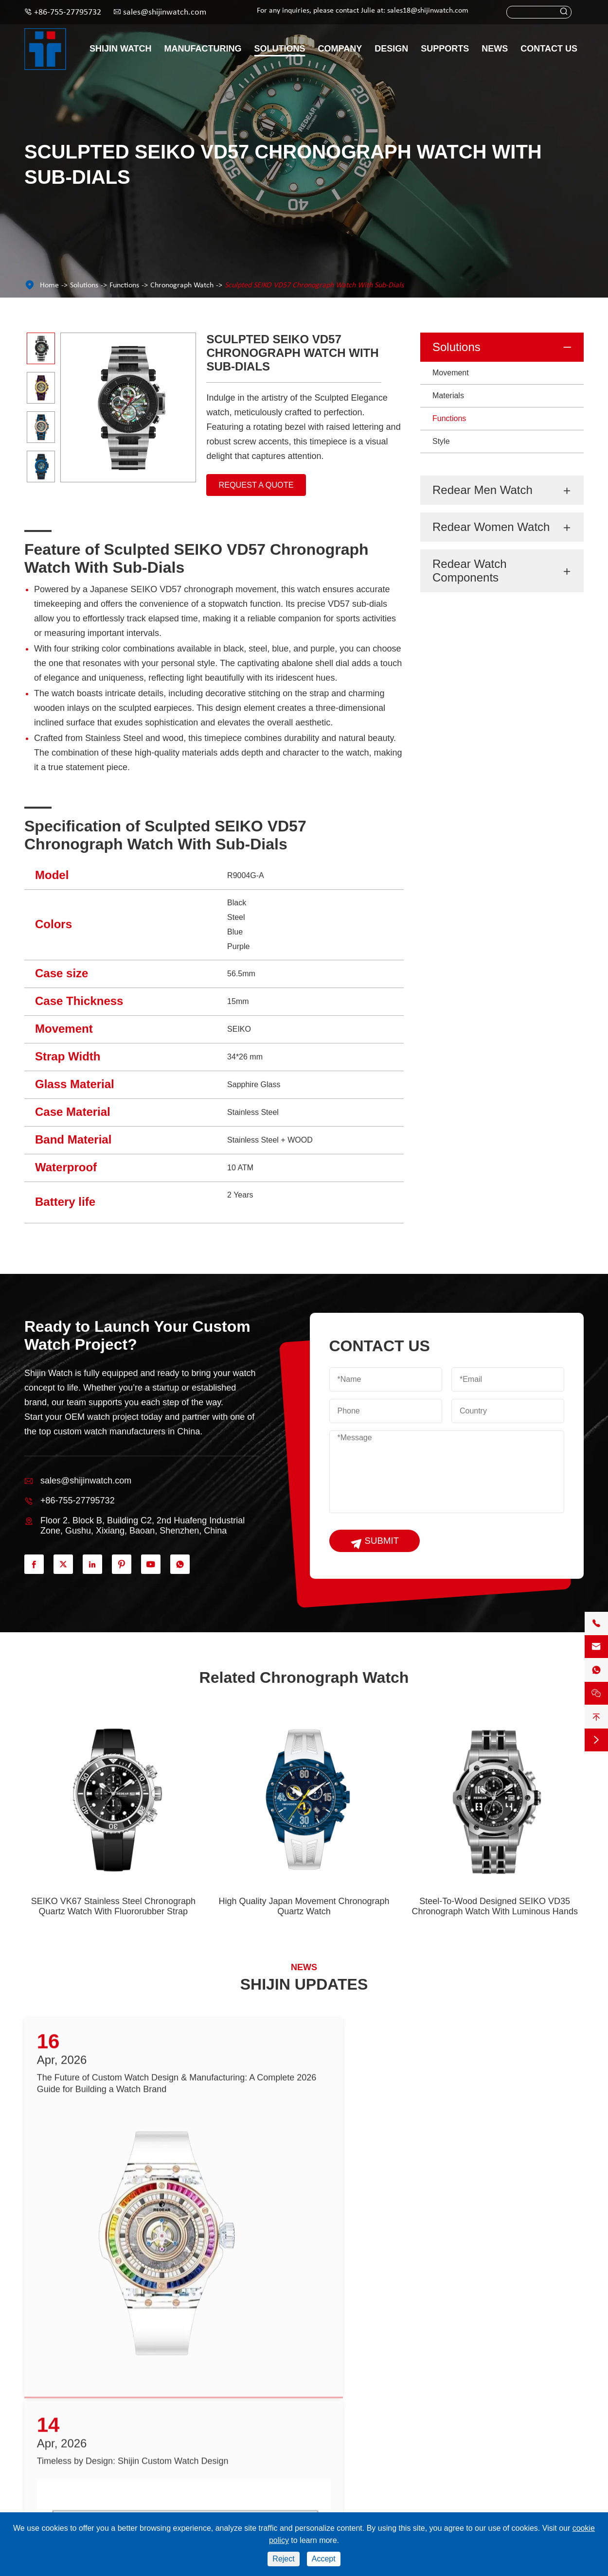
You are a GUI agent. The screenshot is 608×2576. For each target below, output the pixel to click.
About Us (343, 2434)
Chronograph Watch (182, 285)
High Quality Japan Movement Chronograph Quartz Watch (303, 1929)
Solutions (279, 48)
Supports (445, 48)
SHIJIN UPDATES (304, 1988)
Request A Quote (260, 491)
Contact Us (548, 48)
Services (241, 2451)
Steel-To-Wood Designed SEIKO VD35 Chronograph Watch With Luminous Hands (494, 1929)
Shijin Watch (120, 48)
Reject (283, 2559)
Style (441, 441)
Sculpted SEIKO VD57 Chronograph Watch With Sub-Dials (314, 285)
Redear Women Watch (491, 526)
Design (391, 48)
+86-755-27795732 (67, 12)
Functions (124, 285)
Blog (336, 2485)
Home (49, 285)
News (495, 48)
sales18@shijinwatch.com (427, 11)
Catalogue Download (261, 2417)
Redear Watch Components (469, 570)
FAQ (234, 2468)
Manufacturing (203, 48)
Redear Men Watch (482, 489)
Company (340, 48)
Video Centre (248, 2434)
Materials (448, 395)
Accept (324, 2559)
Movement (450, 373)
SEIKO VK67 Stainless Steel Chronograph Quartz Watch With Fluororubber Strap (113, 1929)
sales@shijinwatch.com (164, 12)
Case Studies (349, 2451)
